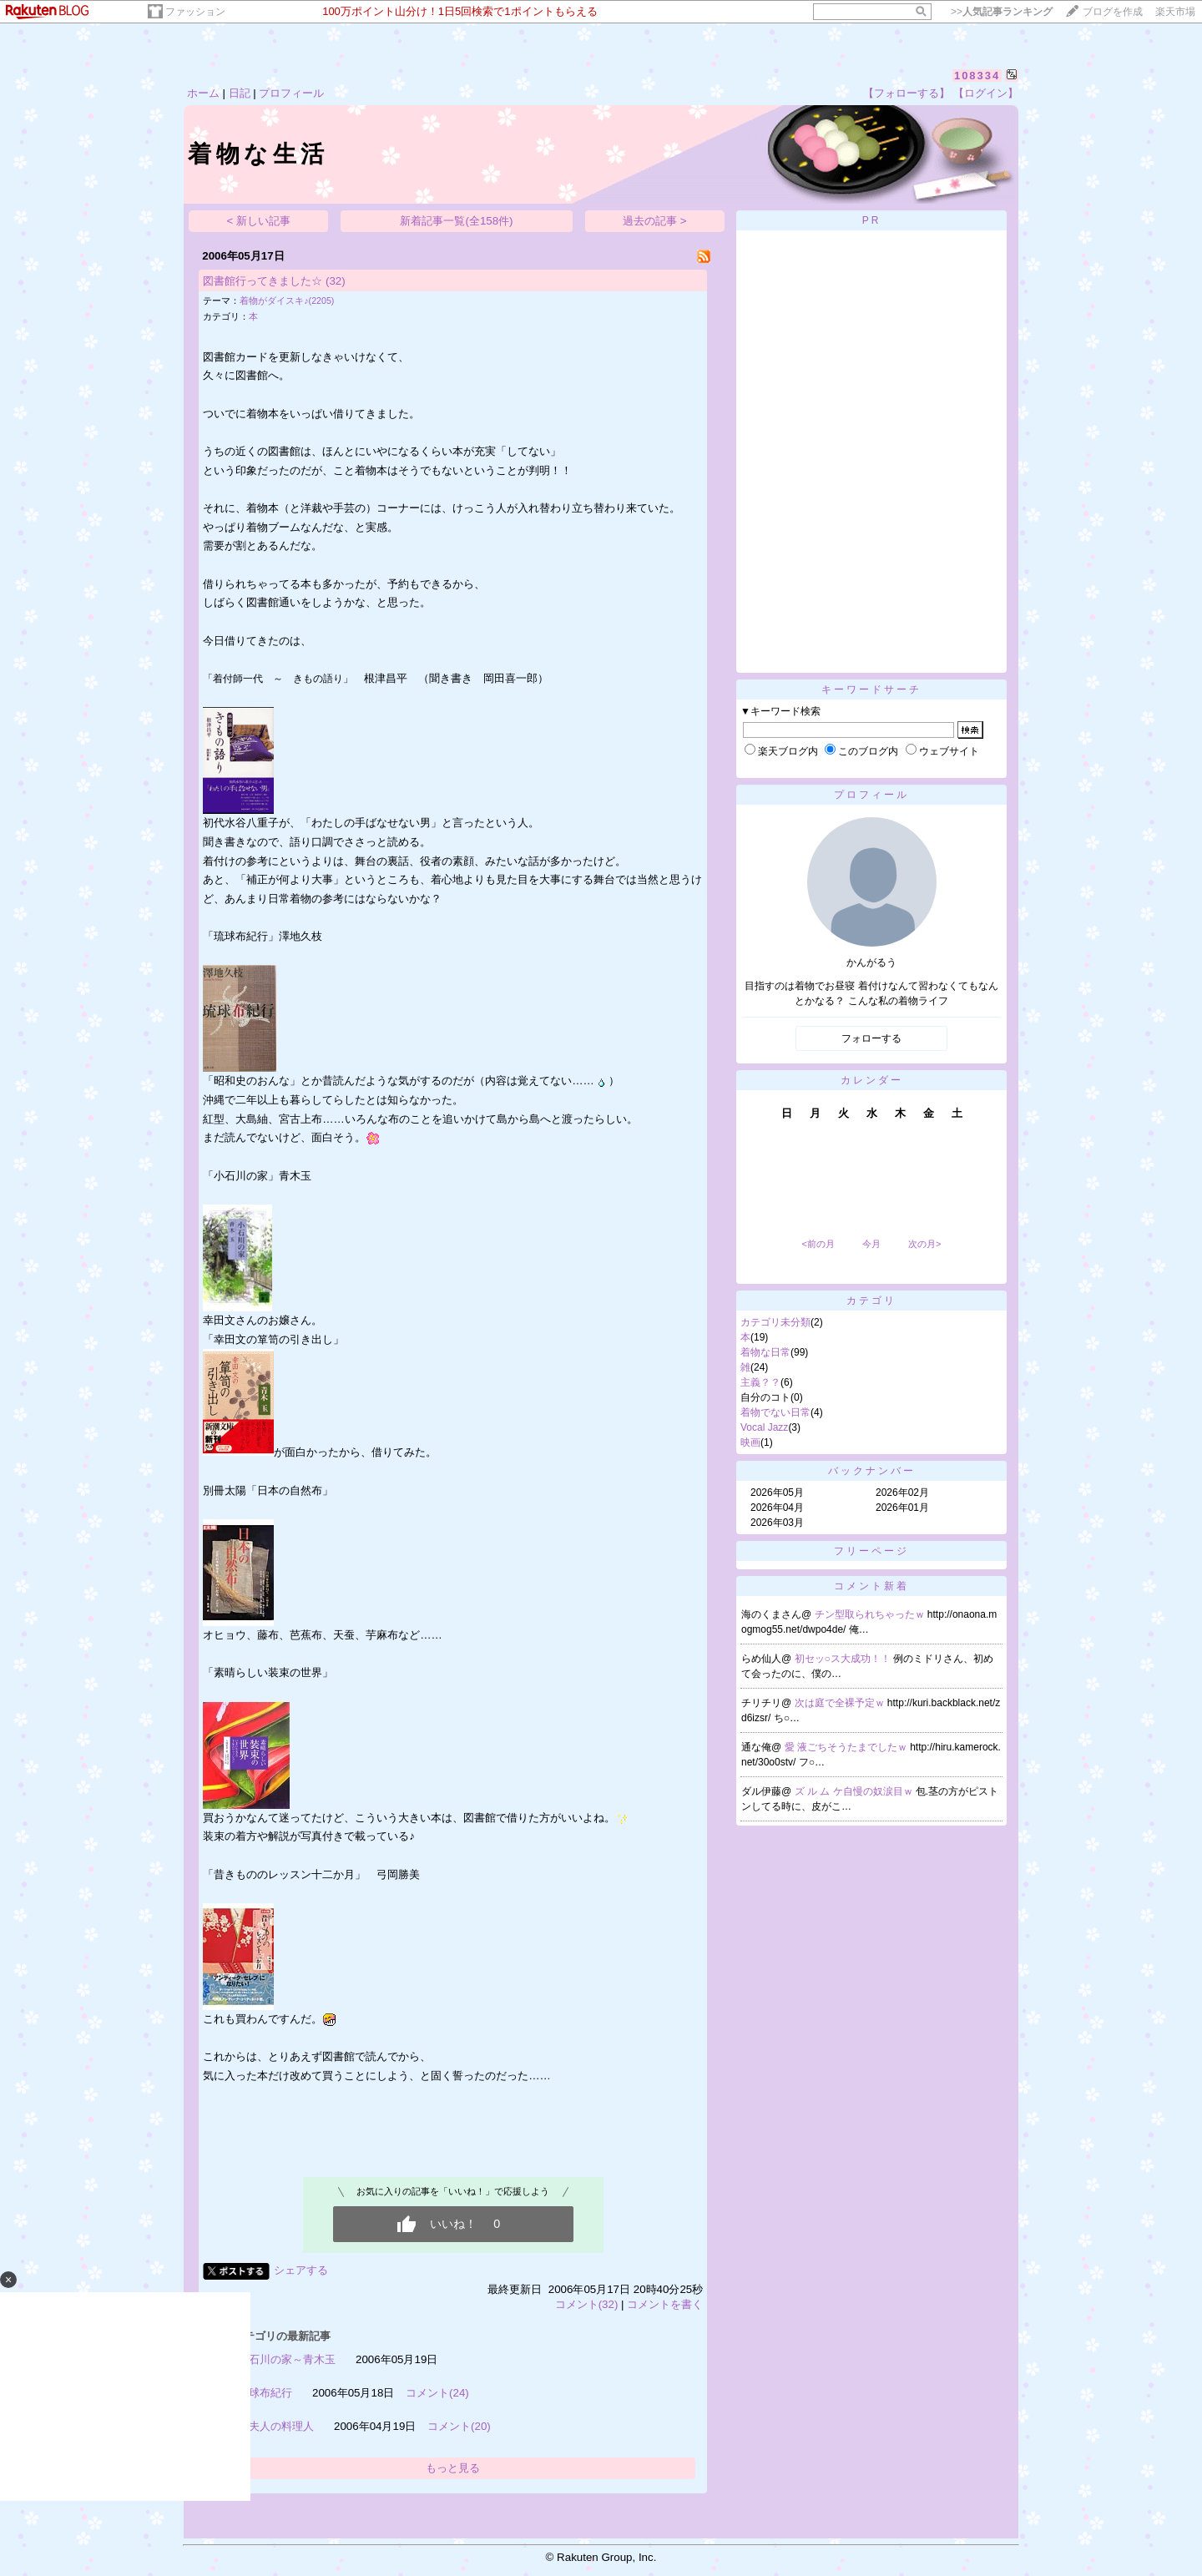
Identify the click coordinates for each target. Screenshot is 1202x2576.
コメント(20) (459, 2426)
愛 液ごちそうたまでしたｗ (848, 1747)
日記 (239, 93)
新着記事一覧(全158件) (456, 221)
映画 (750, 1442)
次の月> (924, 1244)
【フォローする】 (906, 93)
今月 (871, 1244)
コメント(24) (437, 2393)
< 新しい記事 (259, 221)
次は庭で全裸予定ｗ (841, 1703)
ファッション (195, 12)
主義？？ (760, 1382)
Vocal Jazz (764, 1427)
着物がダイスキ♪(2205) (287, 300)
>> (1002, 12)
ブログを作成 (1113, 12)
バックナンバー (872, 1471)
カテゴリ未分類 (775, 1322)
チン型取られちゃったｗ (871, 1614)
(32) (336, 281)
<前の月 (817, 1244)
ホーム (203, 93)
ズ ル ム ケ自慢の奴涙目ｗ (855, 1791)
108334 (977, 75)
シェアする (301, 2270)
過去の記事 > (655, 221)
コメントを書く (665, 2304)
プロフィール (291, 93)
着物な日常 (765, 1352)
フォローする (871, 1038)
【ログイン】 (985, 93)
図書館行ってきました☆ (262, 281)
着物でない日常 (775, 1412)
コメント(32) (587, 2304)
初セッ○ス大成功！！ (844, 1658)
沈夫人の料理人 (276, 2426)
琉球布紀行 (265, 2393)
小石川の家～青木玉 (287, 2359)
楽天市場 (1175, 12)
